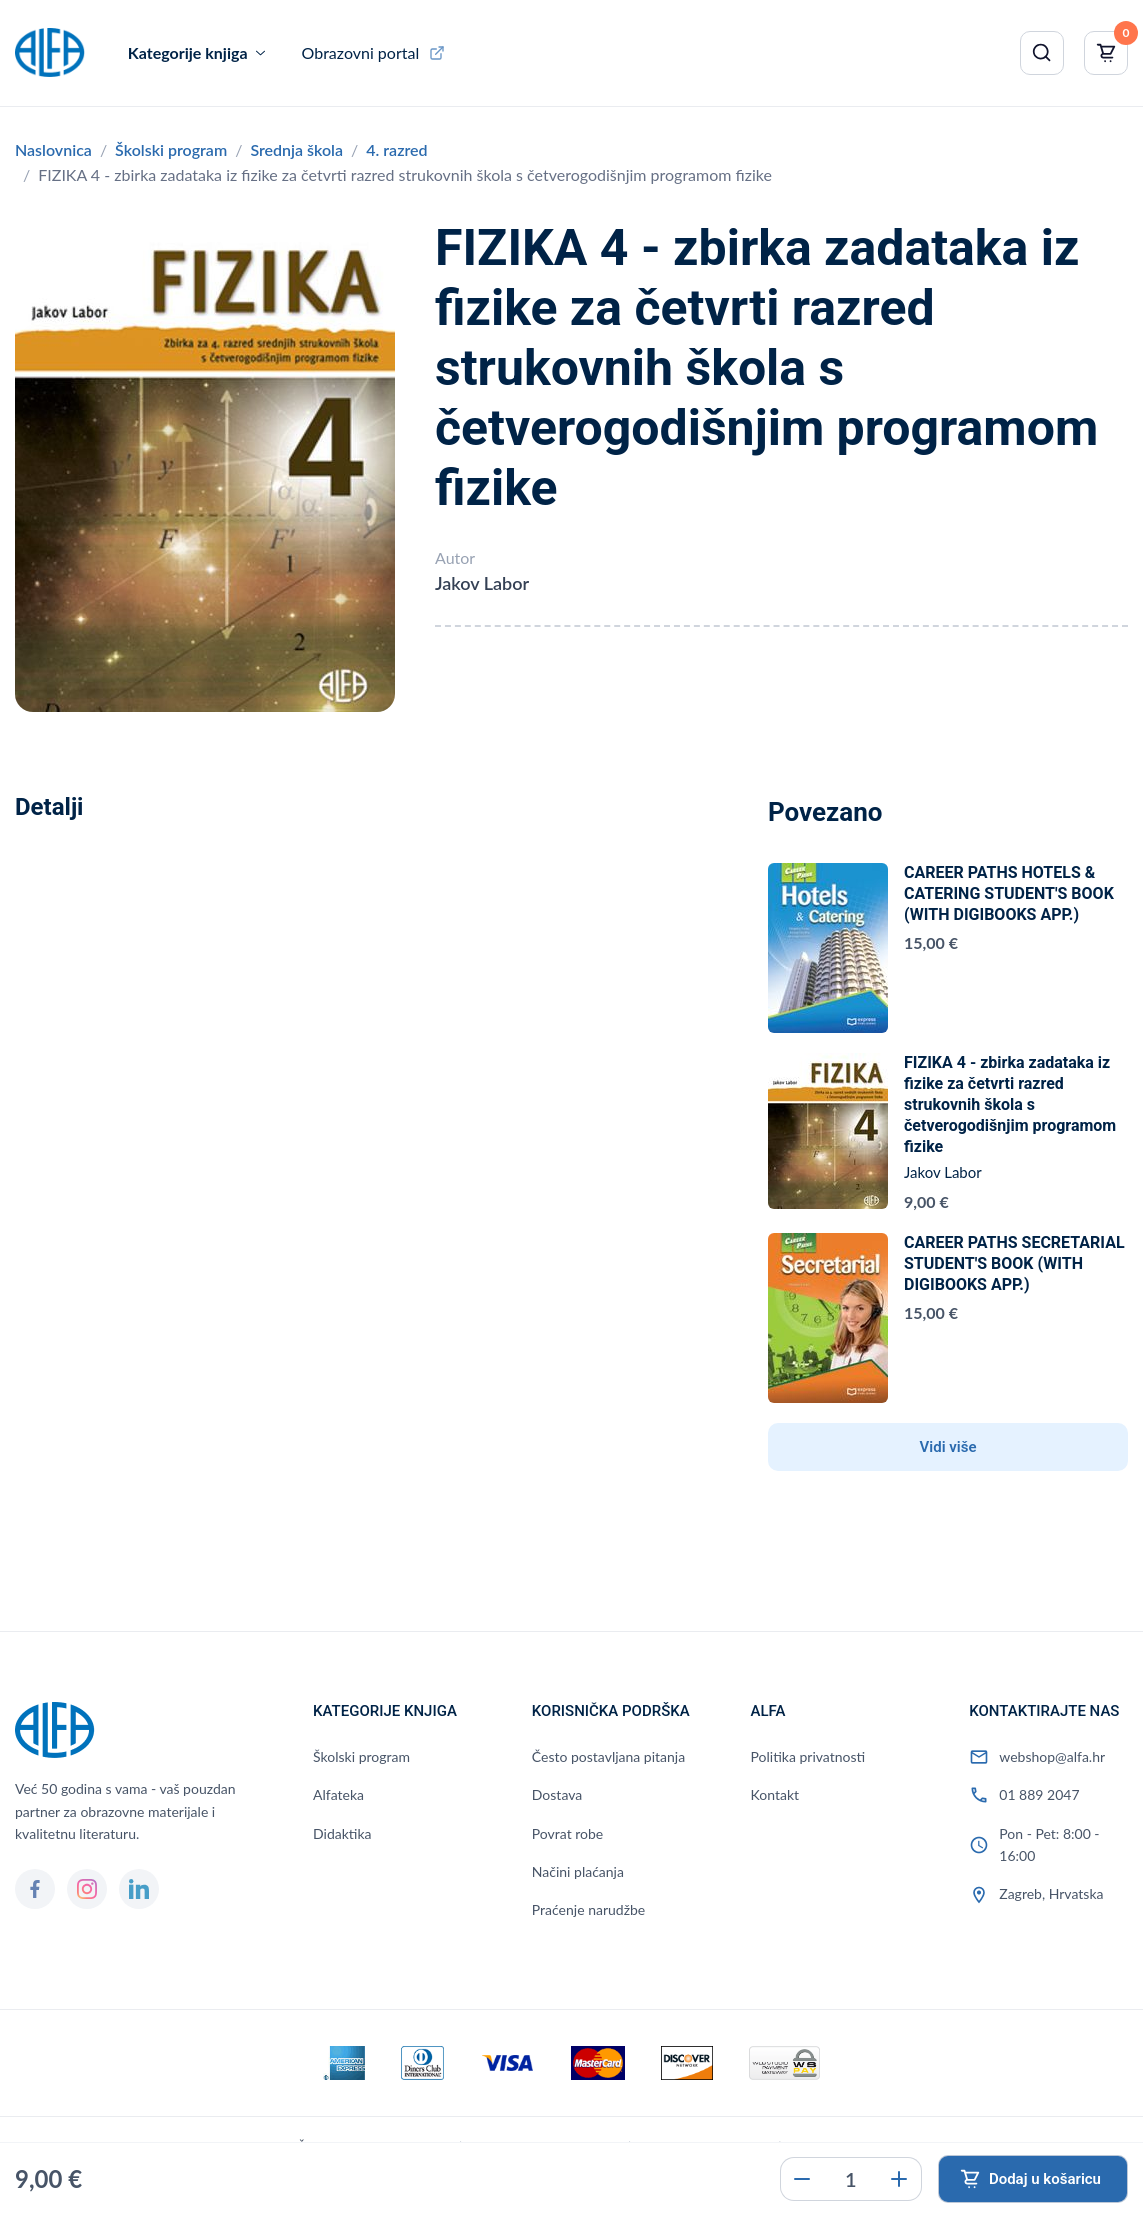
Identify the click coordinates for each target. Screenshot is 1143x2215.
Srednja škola (296, 149)
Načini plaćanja (578, 1871)
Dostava (557, 1794)
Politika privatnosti (808, 1756)
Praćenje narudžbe (588, 1909)
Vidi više (948, 1447)
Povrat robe (567, 1833)
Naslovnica (53, 149)
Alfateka (338, 1794)
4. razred (396, 149)
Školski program (171, 149)
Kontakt (775, 1794)
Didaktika (342, 1833)
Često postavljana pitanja (608, 1756)
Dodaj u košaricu (1045, 2179)
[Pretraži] (1042, 53)
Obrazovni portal (361, 52)
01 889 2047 (1039, 1794)
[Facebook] (35, 1889)
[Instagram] (87, 1889)
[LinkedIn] (139, 1889)
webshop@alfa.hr (1052, 1756)
